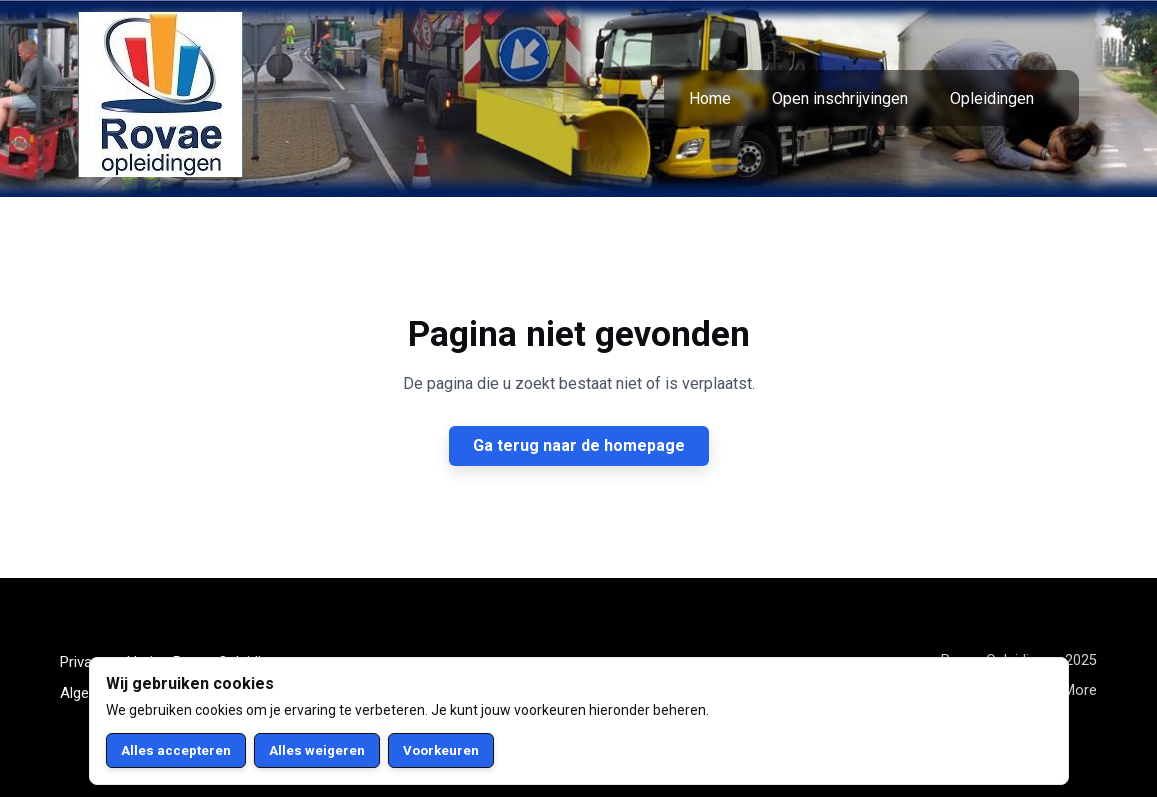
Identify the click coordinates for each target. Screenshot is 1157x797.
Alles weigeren (317, 750)
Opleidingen (992, 98)
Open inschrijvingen (840, 98)
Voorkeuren (441, 750)
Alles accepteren (176, 750)
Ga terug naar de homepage (579, 445)
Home (710, 98)
